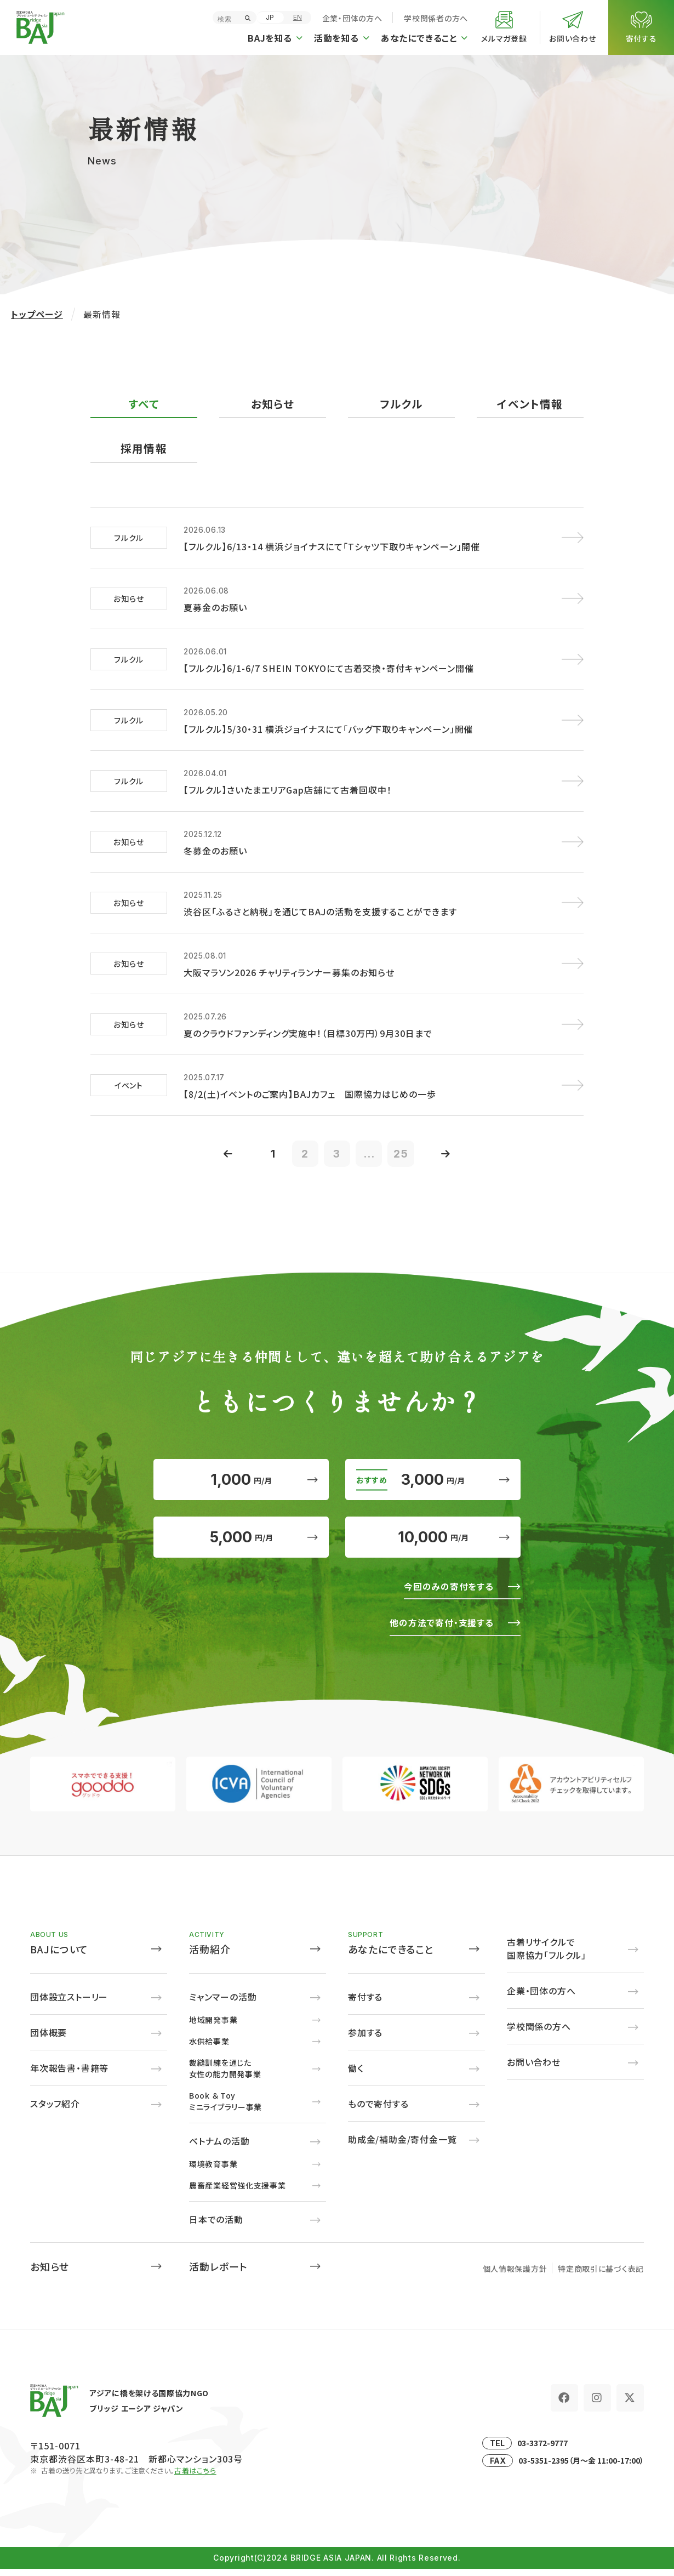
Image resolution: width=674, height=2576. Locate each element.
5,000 (241, 1543)
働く (356, 2074)
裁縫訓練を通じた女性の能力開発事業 (225, 2075)
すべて (143, 404)
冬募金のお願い (215, 851)
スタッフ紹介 (55, 2110)
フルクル (402, 404)
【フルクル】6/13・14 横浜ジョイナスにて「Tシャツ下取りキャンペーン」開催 (332, 547)
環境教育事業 (213, 2170)
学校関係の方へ (539, 2032)
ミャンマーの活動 (222, 2003)
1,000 (241, 1482)
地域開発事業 (213, 2026)
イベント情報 (530, 404)
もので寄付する (378, 2110)
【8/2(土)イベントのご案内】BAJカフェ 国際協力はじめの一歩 (310, 1094)
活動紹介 (210, 1955)
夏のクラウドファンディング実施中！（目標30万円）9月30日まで (308, 1033)
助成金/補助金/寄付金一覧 (402, 2145)
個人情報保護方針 (515, 2275)
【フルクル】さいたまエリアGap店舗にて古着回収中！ (288, 790)
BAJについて (59, 1955)
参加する (365, 2038)
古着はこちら (195, 2477)
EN (297, 17)
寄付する (365, 2003)
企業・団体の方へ (352, 18)
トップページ (37, 314)
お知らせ (273, 404)
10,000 (433, 1543)
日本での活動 (216, 2225)
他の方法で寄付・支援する (441, 1629)
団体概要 (48, 2038)
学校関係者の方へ (436, 18)
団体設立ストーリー (69, 2003)
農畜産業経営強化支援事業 (237, 2191)
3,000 (433, 1482)
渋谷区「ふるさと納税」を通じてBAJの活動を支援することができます (320, 912)
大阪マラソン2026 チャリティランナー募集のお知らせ (289, 972)
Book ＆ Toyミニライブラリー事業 (225, 2107)
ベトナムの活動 (219, 2147)
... (370, 1154)
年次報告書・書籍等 (69, 2074)
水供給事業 (209, 2047)
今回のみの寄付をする (448, 1593)
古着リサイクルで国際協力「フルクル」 (546, 1955)
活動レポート (218, 2273)
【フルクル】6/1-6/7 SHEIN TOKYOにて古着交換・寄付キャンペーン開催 (329, 668)
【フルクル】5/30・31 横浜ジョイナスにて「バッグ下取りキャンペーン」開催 (328, 729)
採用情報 (144, 449)
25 (403, 1154)
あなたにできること (391, 1955)
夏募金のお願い (215, 607)
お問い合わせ (534, 2068)
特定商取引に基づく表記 (601, 2275)
